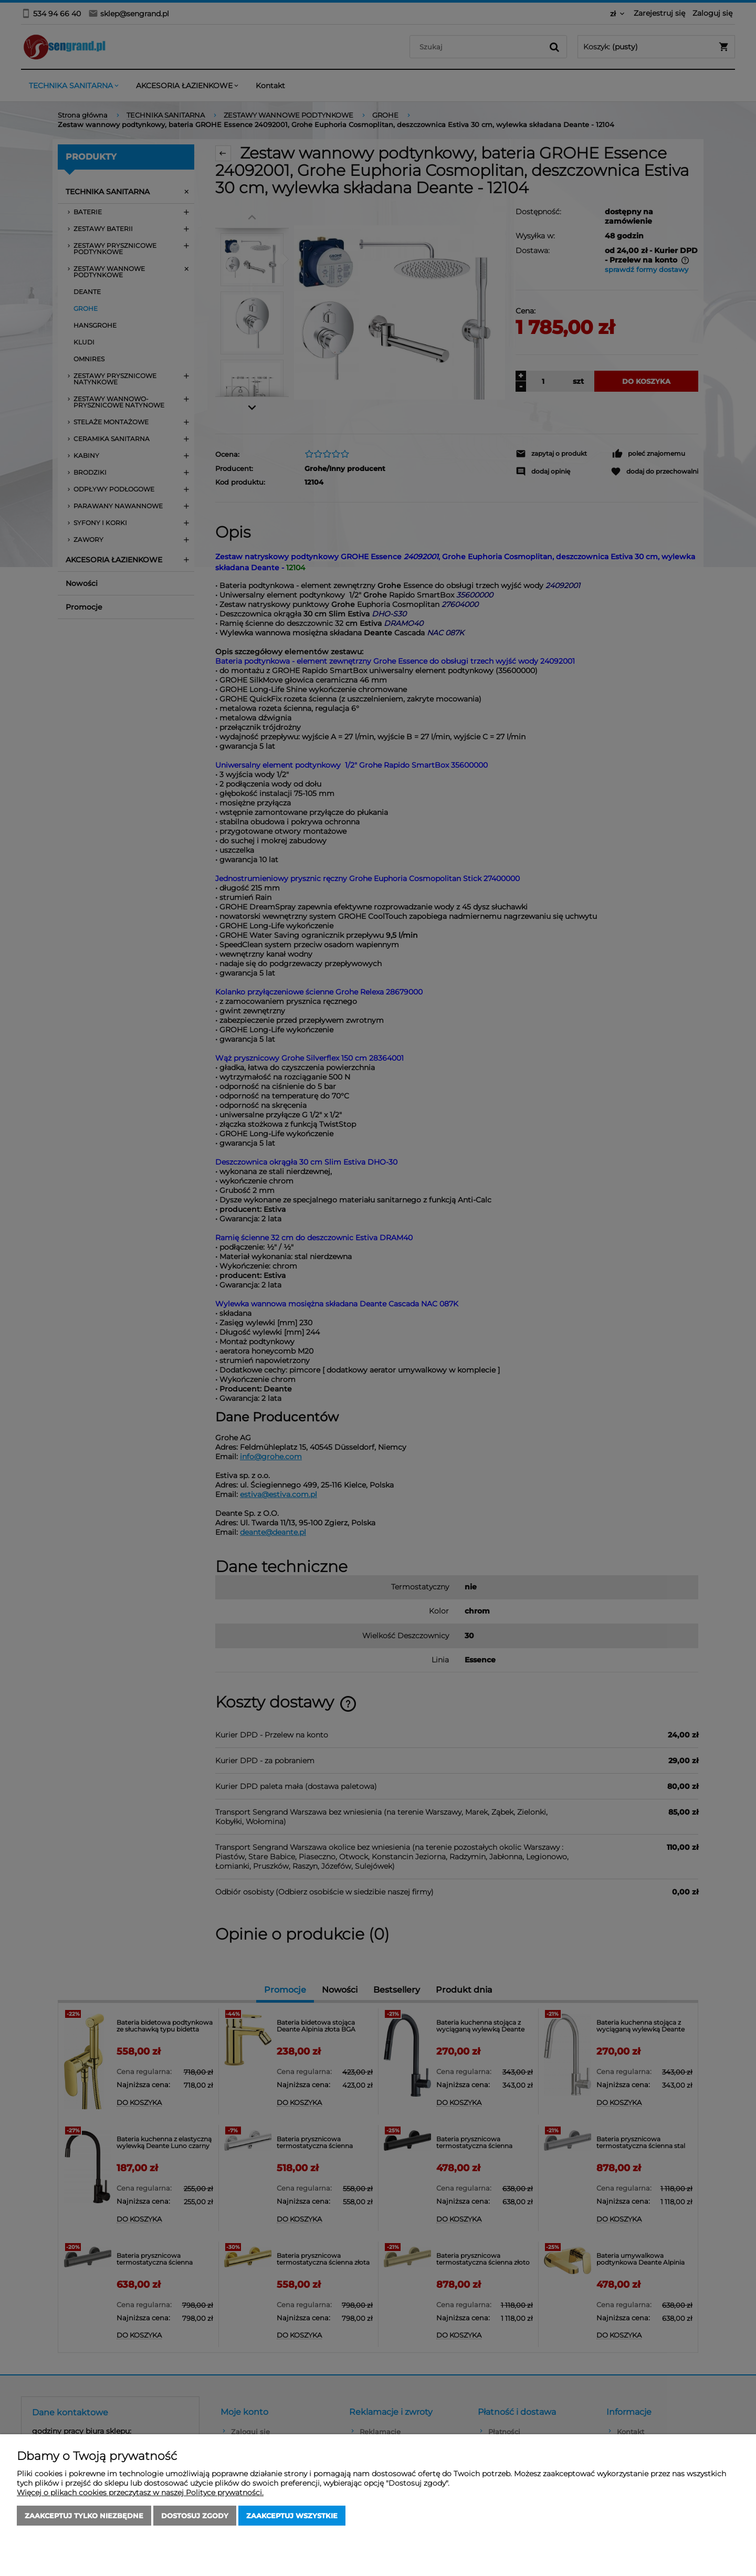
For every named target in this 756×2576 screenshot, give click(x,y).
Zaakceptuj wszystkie (292, 2515)
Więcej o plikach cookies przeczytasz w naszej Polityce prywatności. (140, 2492)
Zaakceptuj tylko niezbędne (84, 2515)
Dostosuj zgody (194, 2515)
